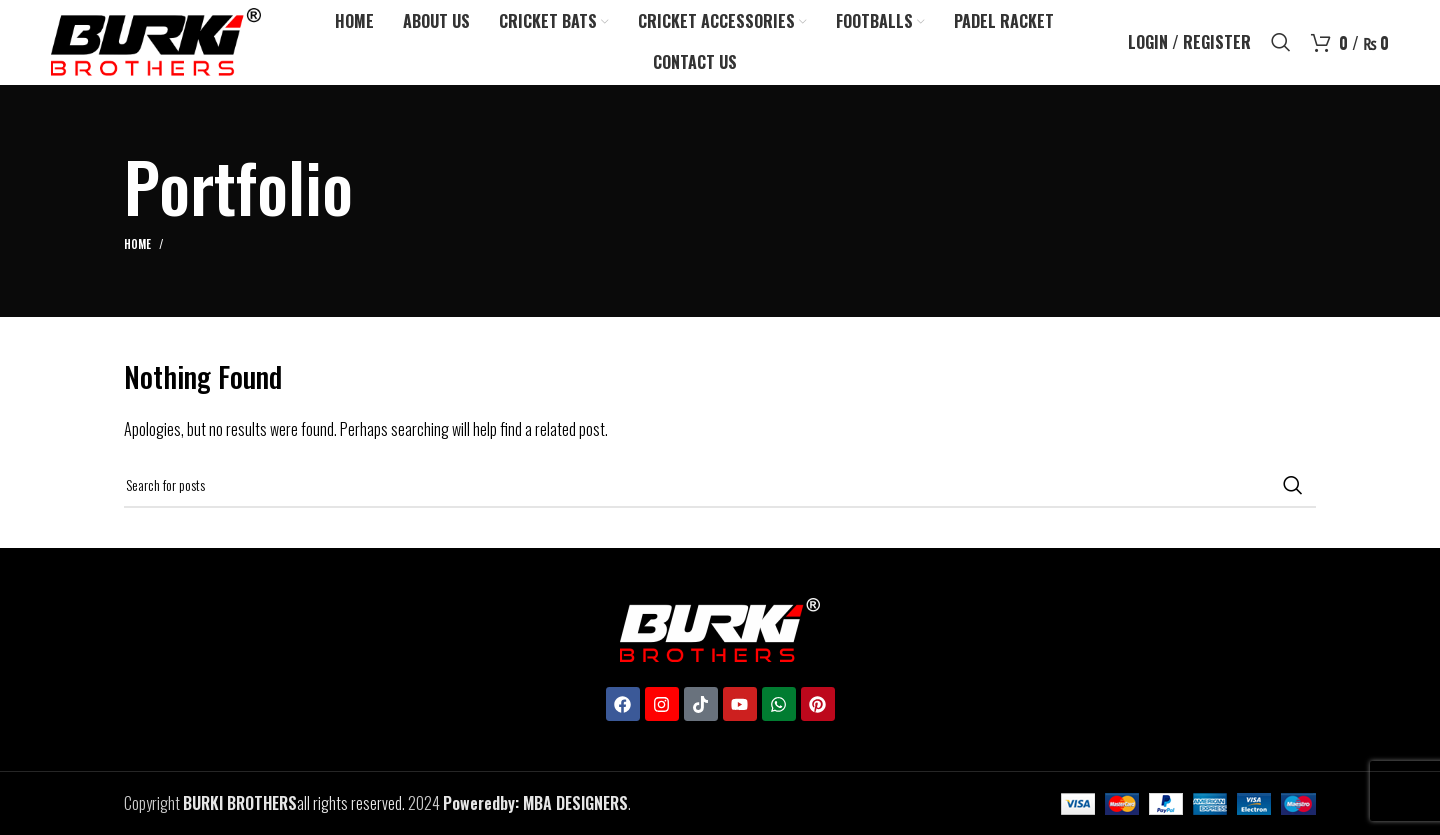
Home (137, 245)
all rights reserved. (294, 803)
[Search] (1281, 43)
